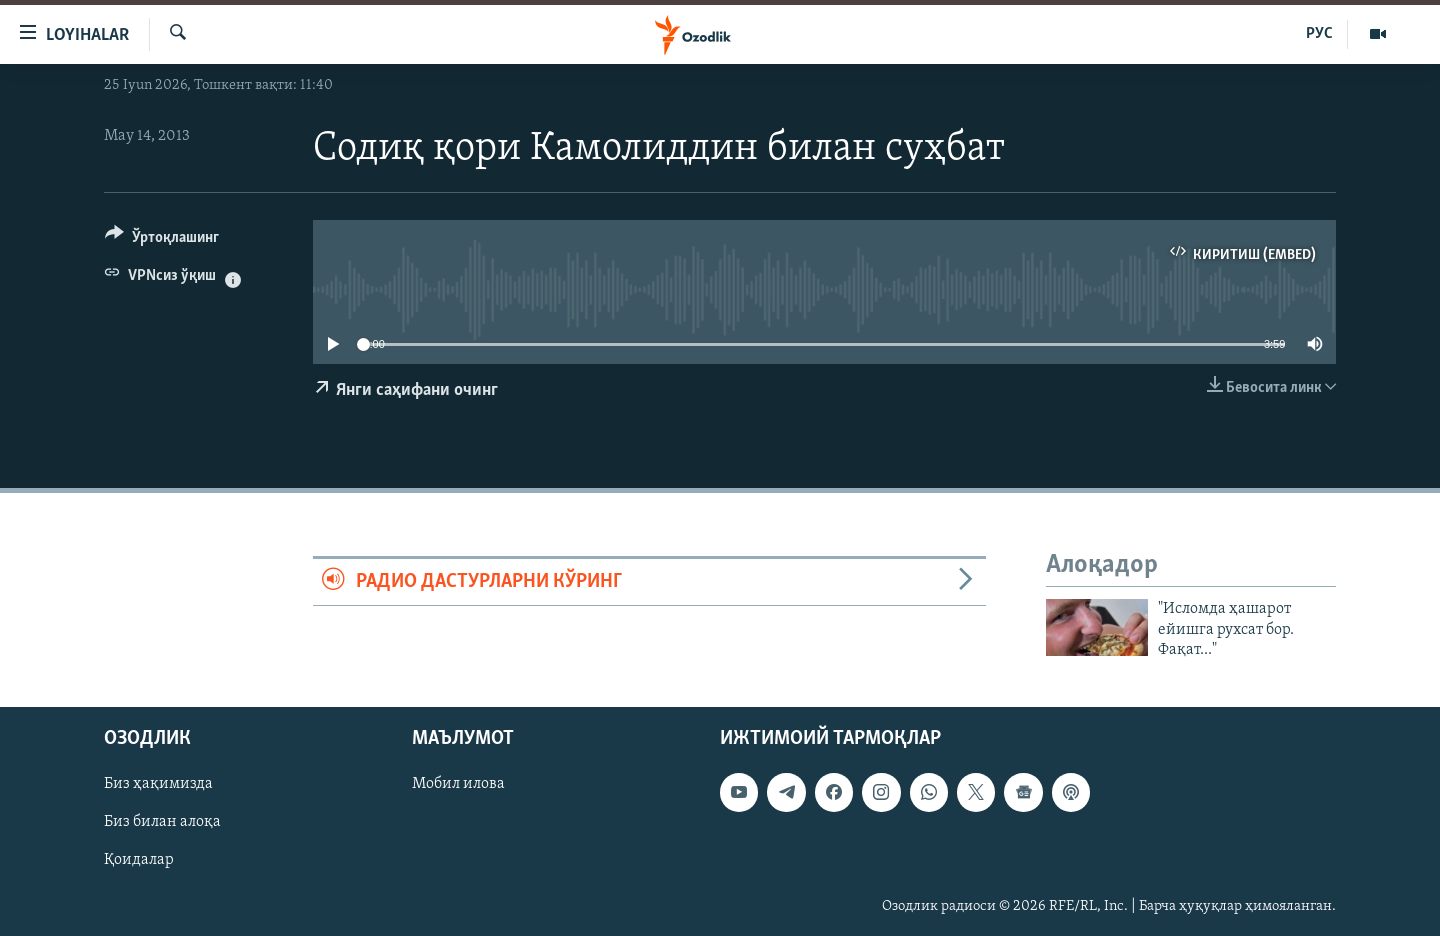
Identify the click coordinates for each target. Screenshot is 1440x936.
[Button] (162, 240)
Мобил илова (458, 784)
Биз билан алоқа (162, 822)
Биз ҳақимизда (158, 784)
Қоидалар (139, 860)
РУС (1319, 34)
